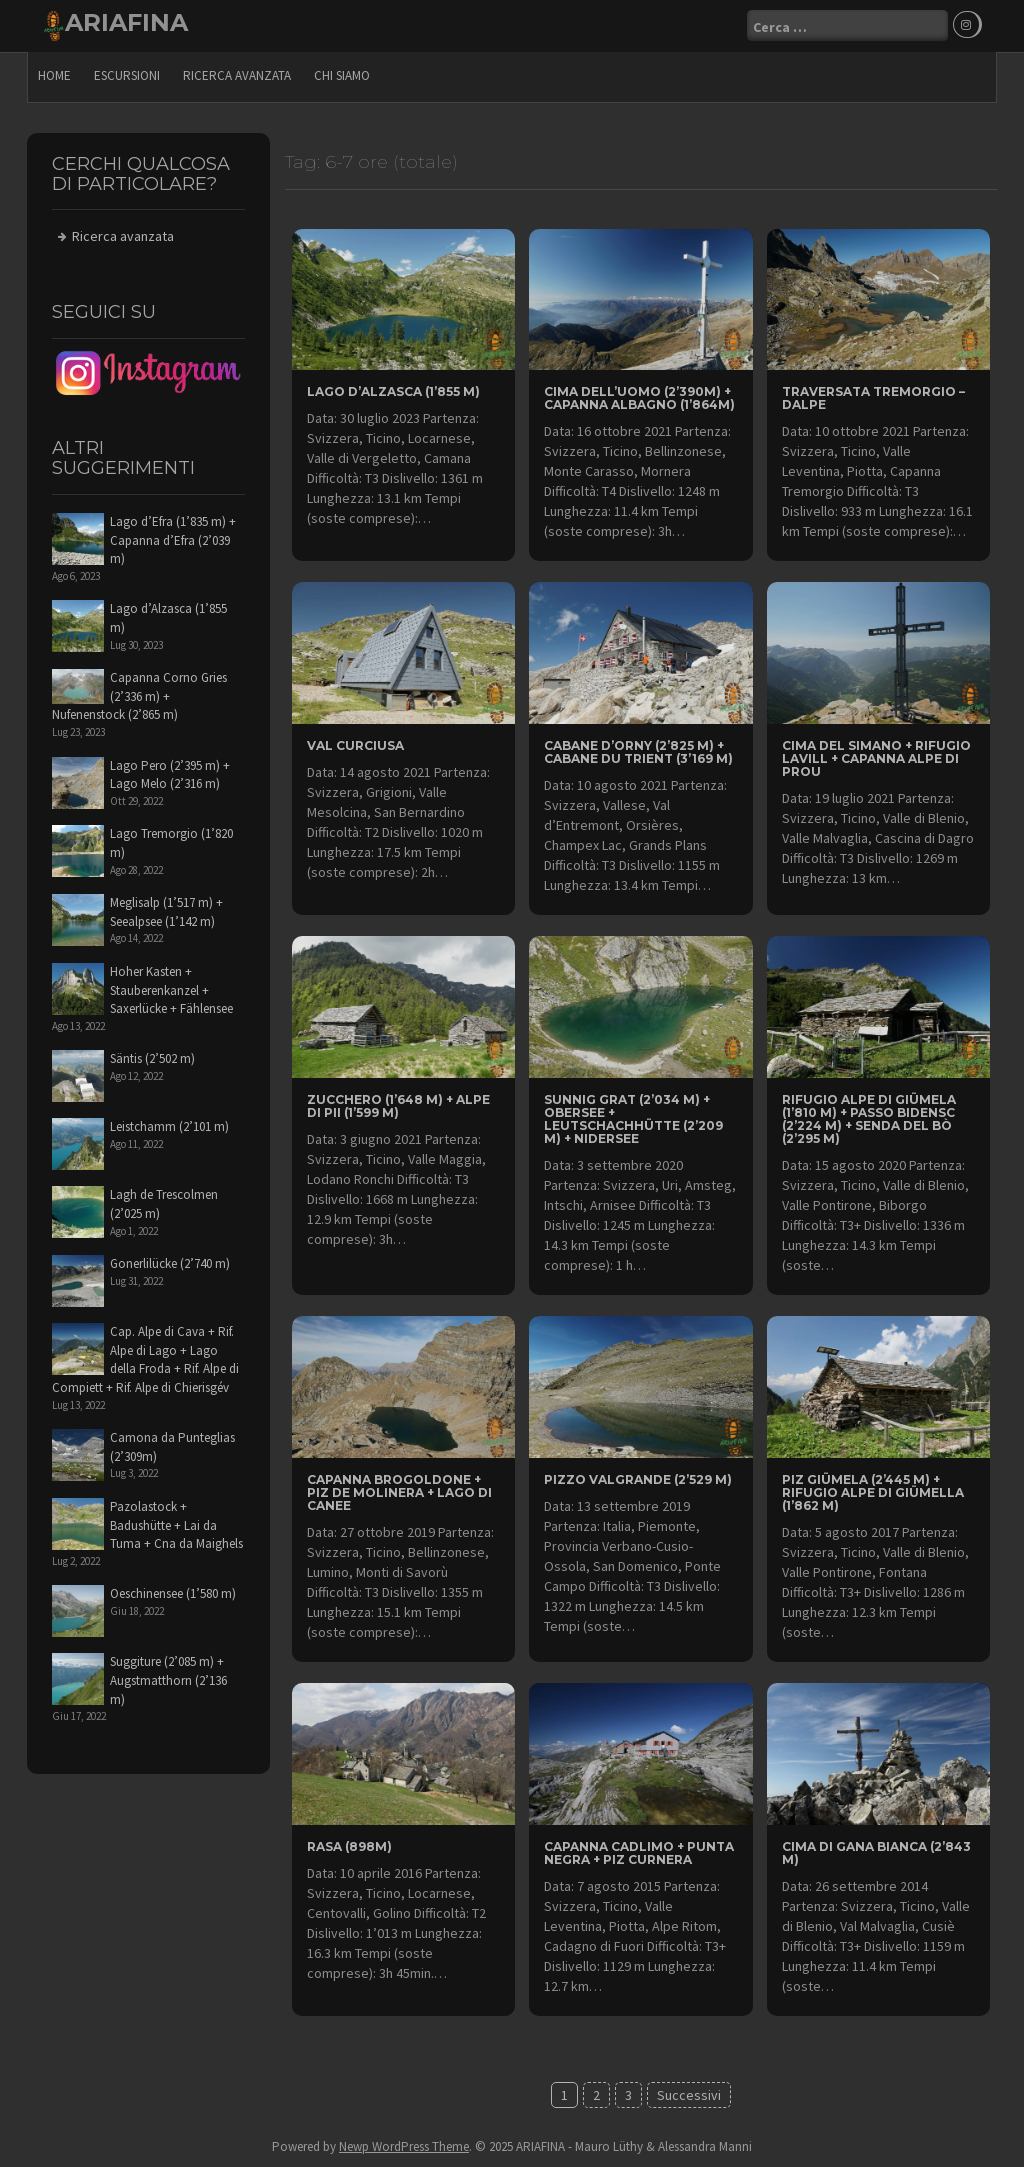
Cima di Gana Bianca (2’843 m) (876, 1853)
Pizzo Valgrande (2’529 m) (638, 1479)
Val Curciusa (355, 745)
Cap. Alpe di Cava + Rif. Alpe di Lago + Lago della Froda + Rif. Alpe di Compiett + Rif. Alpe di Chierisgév (145, 1359)
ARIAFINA (126, 22)
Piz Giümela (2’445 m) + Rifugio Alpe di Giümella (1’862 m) (873, 1492)
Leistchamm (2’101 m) (169, 1126)
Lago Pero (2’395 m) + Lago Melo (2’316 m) (170, 774)
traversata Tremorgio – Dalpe (873, 398)
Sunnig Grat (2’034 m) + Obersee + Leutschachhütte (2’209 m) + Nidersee (633, 1118)
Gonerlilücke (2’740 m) (170, 1263)
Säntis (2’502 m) (152, 1058)
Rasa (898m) (349, 1846)
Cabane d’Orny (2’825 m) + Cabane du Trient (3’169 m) (638, 752)
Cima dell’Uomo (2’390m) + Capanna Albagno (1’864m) (639, 398)
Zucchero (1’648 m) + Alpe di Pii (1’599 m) (398, 1105)
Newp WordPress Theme (404, 2146)
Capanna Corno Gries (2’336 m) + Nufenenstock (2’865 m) (139, 696)
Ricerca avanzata (237, 75)
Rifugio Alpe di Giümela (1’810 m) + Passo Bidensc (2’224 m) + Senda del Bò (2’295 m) (869, 1118)
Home (54, 75)
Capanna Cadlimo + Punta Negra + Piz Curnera (639, 1853)
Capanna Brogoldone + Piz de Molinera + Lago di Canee (399, 1492)
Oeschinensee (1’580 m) (173, 1593)
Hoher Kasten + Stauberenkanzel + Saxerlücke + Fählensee (171, 990)
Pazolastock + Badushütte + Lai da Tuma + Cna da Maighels (176, 1525)
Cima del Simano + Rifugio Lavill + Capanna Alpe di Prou (876, 758)
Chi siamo (342, 75)
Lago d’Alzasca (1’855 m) (393, 391)
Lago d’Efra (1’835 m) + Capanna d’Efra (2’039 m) (173, 540)
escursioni (127, 75)
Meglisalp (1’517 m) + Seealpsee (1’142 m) (166, 912)
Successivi (689, 2095)
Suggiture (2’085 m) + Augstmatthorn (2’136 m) (168, 1680)
